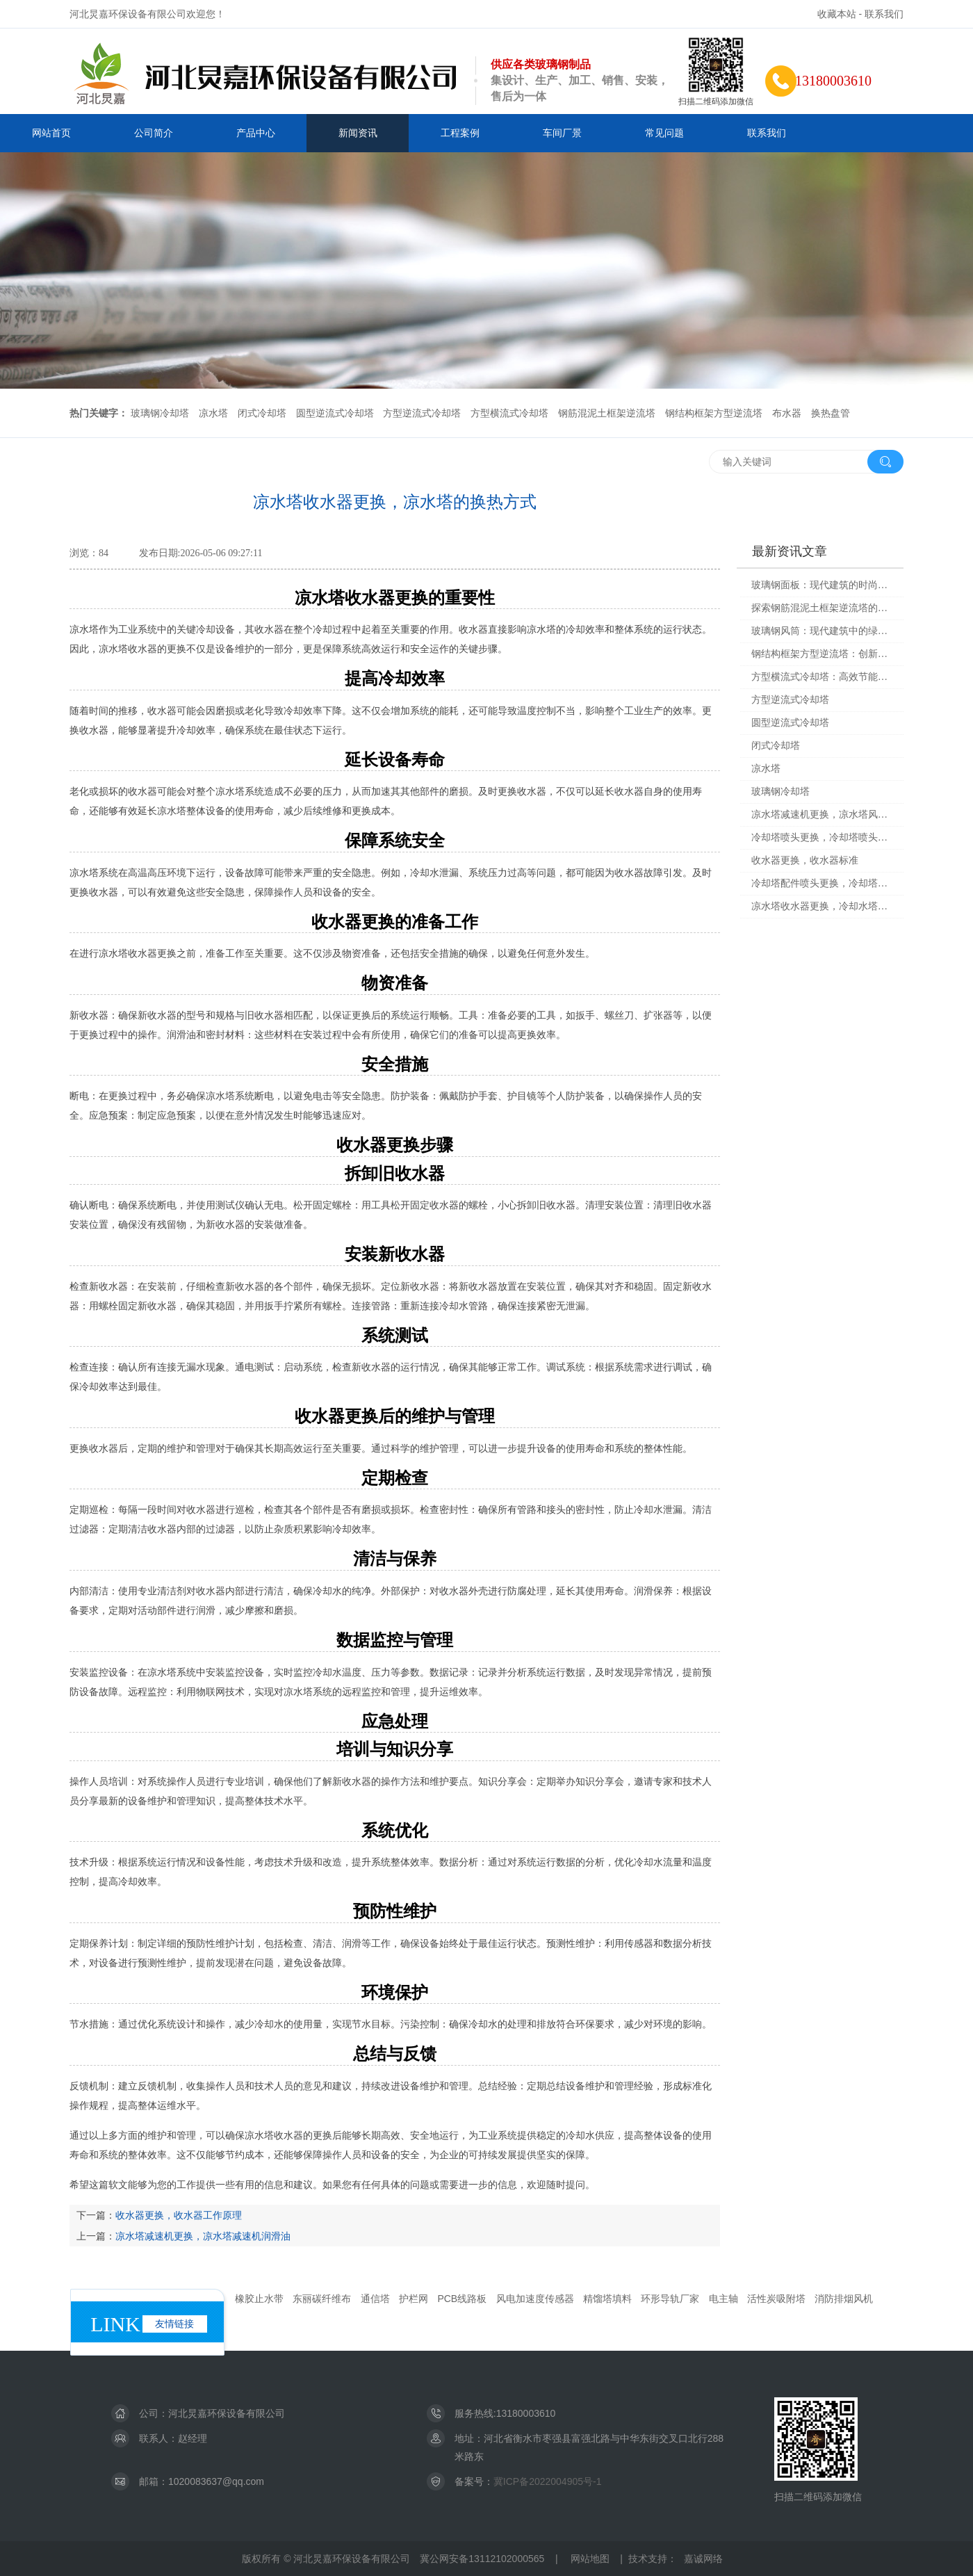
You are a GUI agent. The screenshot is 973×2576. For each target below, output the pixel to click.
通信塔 (375, 2298)
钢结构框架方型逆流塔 (713, 413)
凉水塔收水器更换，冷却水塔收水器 (822, 906)
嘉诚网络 (703, 2558)
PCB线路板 (461, 2298)
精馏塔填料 (607, 2298)
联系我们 (884, 13)
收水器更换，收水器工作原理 (178, 2215)
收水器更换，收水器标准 (804, 860)
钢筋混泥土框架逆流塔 (606, 413)
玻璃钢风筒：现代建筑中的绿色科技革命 (822, 631)
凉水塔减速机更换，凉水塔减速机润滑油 (203, 2236)
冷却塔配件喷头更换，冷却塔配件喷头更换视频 (822, 883)
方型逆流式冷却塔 (422, 413)
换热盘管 (830, 413)
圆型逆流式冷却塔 (335, 413)
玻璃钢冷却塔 (160, 413)
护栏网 (413, 2298)
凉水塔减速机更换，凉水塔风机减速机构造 (822, 814)
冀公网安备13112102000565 (482, 2558)
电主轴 (723, 2298)
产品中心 (255, 132)
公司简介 (153, 132)
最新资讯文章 (789, 551)
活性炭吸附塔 (776, 2298)
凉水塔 (213, 413)
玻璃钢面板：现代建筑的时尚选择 (822, 585)
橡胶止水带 (259, 2298)
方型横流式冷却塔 (509, 413)
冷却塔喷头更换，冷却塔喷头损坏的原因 (822, 837)
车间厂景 (562, 132)
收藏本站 (836, 13)
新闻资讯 (357, 132)
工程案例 (460, 132)
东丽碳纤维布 (322, 2298)
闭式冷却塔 (262, 413)
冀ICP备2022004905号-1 (547, 2481)
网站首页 (51, 132)
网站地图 (590, 2558)
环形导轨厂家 (670, 2298)
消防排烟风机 (844, 2298)
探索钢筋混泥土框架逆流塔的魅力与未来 (822, 608)
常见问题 (664, 132)
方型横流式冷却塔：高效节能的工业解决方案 (822, 677)
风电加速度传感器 (535, 2298)
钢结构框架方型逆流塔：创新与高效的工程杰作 (822, 654)
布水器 (786, 413)
